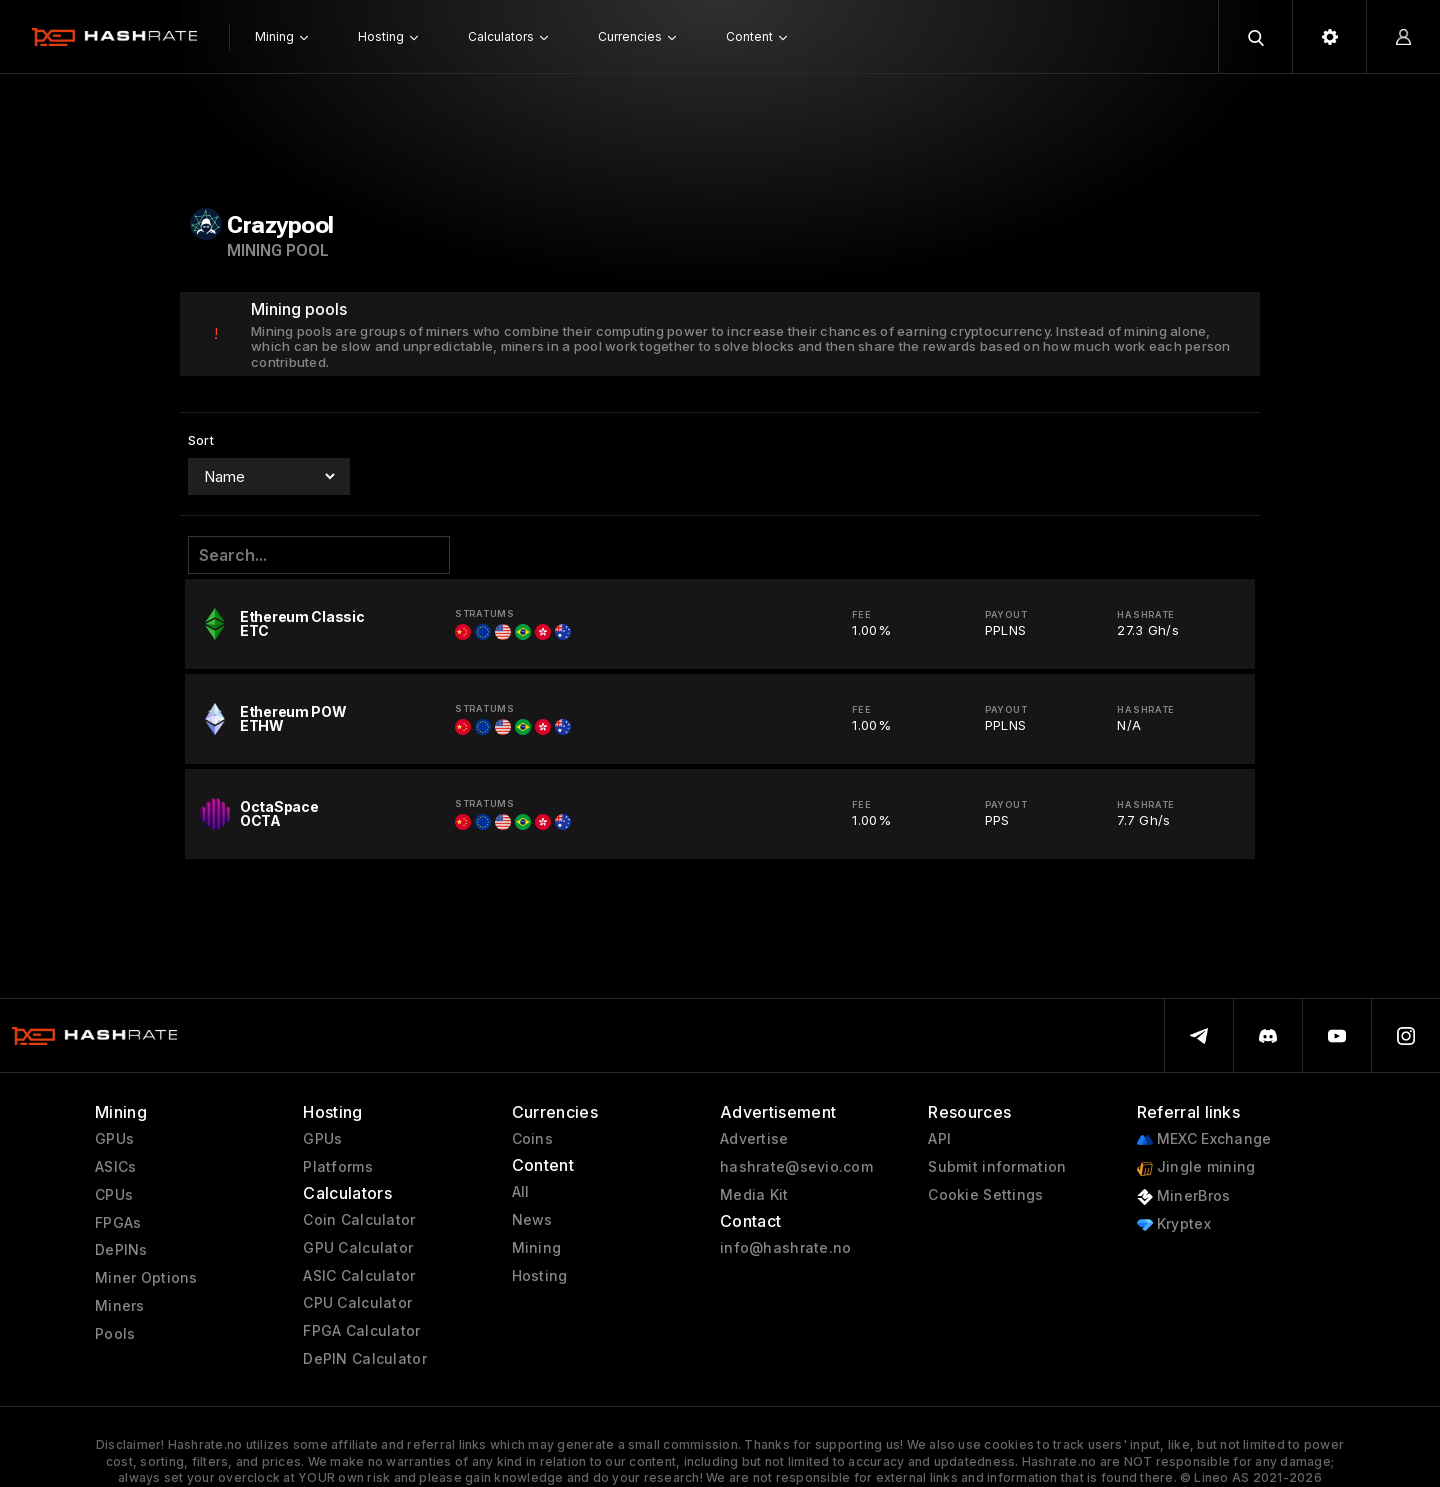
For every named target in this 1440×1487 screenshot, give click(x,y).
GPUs (114, 1139)
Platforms (338, 1167)
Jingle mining (1196, 1167)
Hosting (540, 1276)
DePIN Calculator (364, 1359)
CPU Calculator (357, 1303)
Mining (537, 1248)
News (532, 1220)
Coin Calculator (359, 1220)
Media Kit (754, 1195)
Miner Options (146, 1278)
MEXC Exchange (1204, 1139)
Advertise (754, 1139)
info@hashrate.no (785, 1248)
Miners (120, 1306)
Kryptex (1174, 1224)
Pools (115, 1334)
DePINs (121, 1250)
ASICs (115, 1167)
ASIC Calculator (359, 1276)
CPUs (114, 1195)
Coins (532, 1139)
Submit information (997, 1167)
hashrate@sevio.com (796, 1167)
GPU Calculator (358, 1248)
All (521, 1192)
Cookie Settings (985, 1195)
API (939, 1139)
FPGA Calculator (361, 1331)
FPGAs (118, 1223)
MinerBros (1184, 1196)
